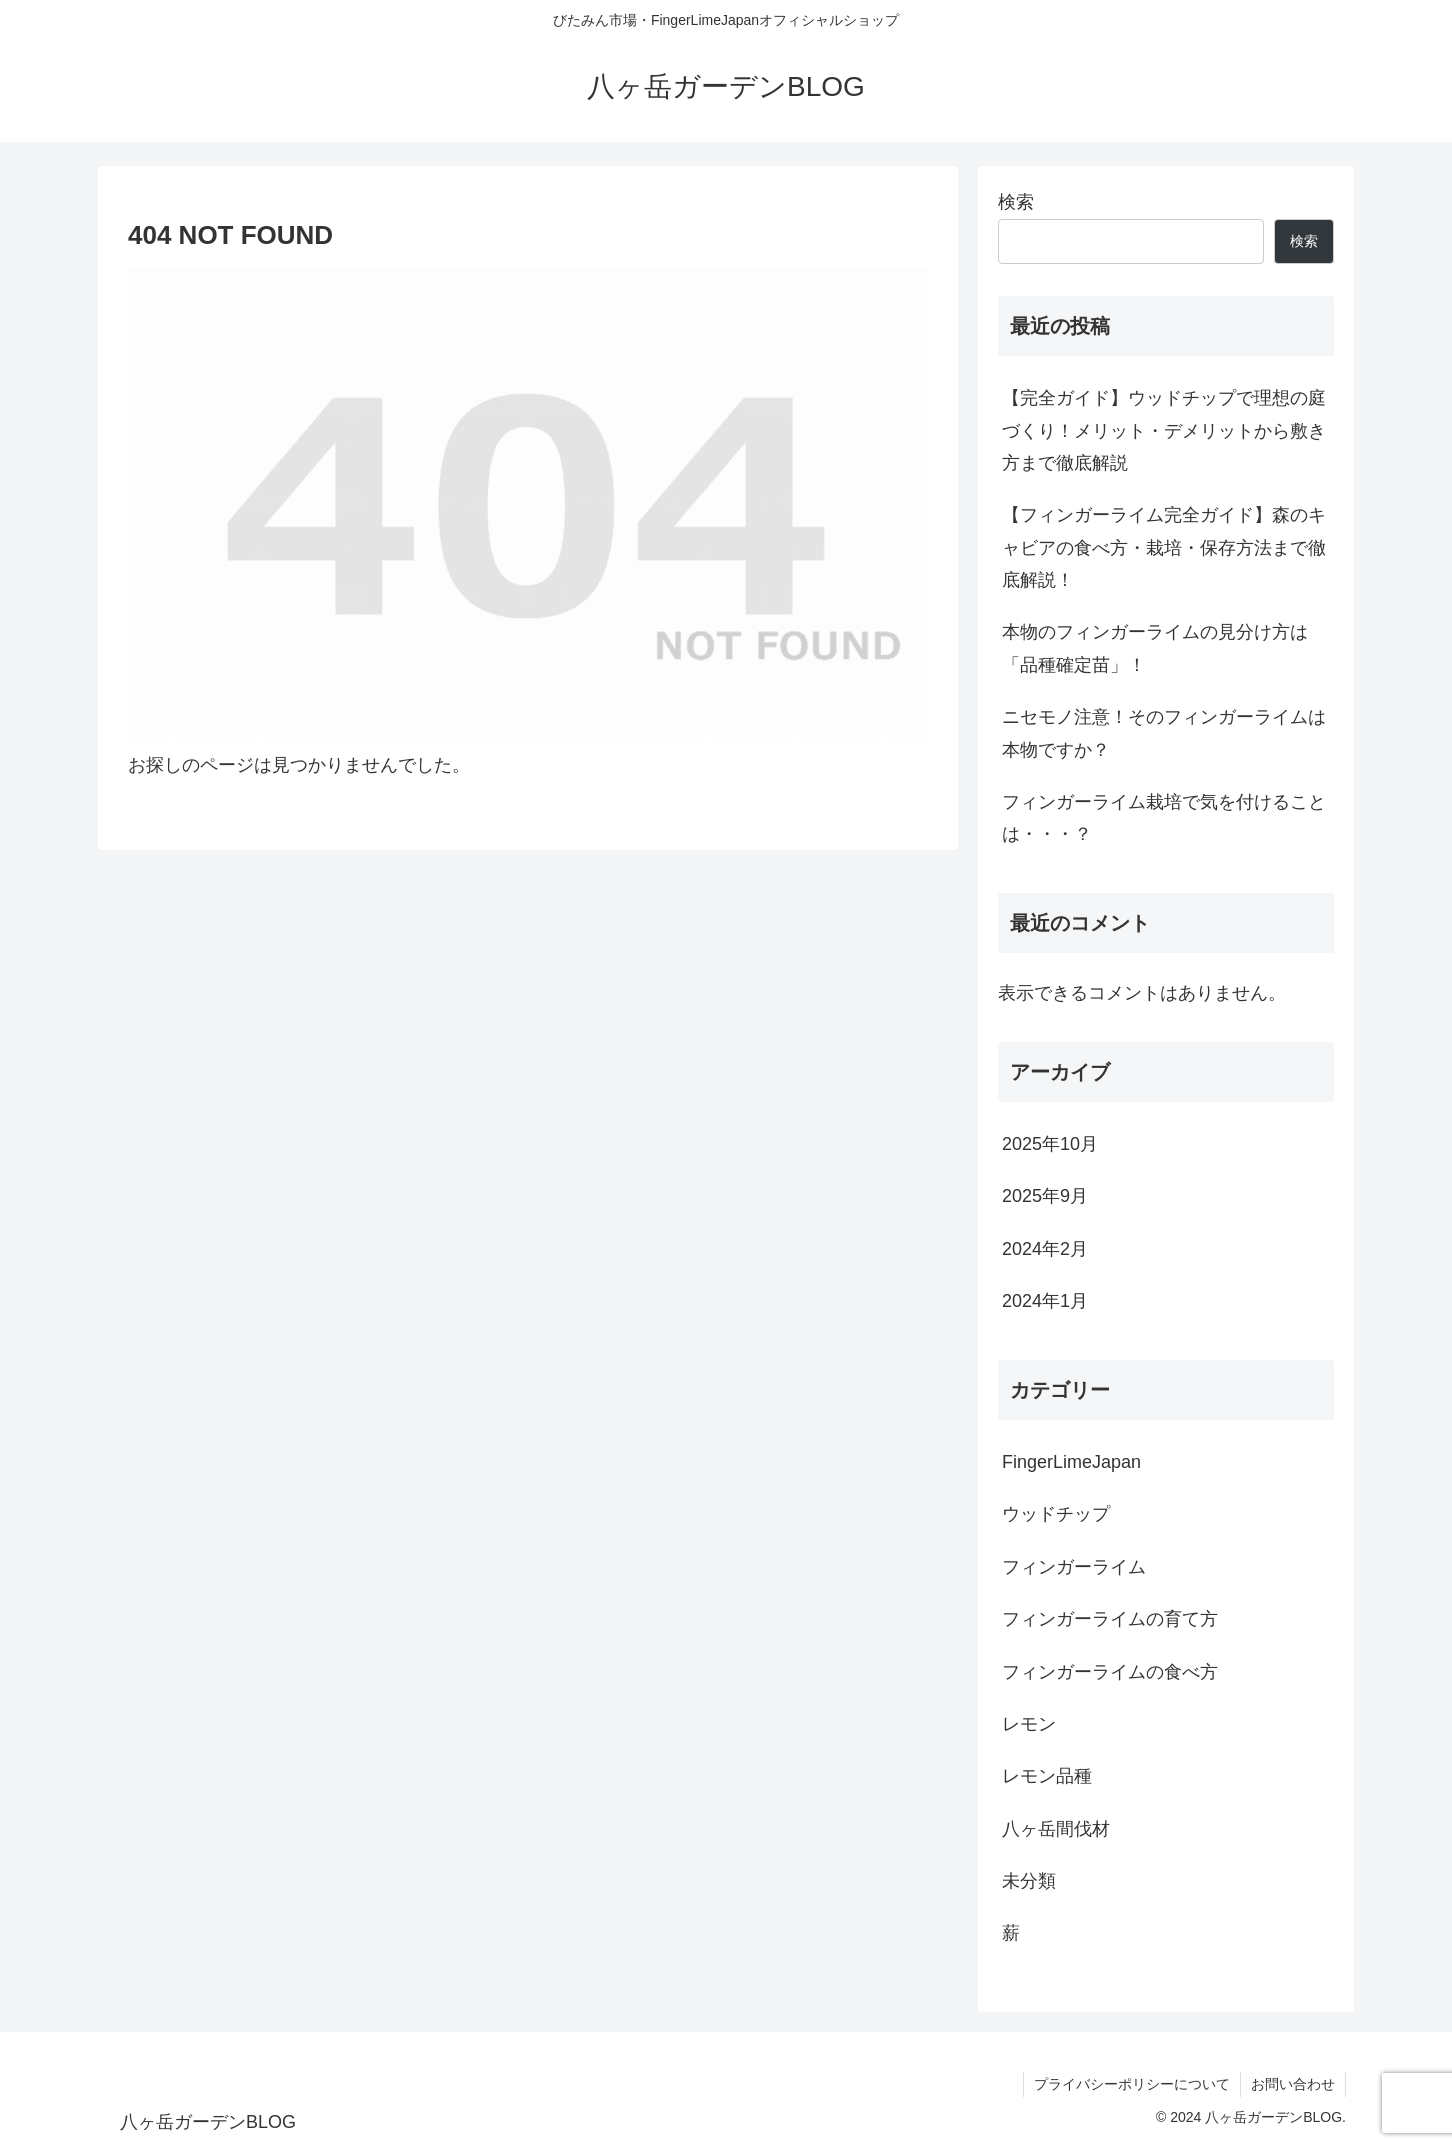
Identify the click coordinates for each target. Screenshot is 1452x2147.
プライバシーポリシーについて (1132, 2084)
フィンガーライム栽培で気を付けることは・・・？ (1164, 818)
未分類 (1029, 1881)
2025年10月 (1050, 1144)
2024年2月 (1045, 1249)
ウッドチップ (1056, 1514)
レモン (1029, 1724)
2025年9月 (1045, 1196)
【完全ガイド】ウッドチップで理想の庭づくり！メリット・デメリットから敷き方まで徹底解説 (1164, 430)
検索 (1016, 202)
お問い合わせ (1293, 2084)
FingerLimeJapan (1071, 1462)
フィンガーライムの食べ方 (1110, 1672)
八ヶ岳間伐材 (1056, 1829)
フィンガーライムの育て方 (1110, 1619)
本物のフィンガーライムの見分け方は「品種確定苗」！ (1155, 648)
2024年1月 (1045, 1301)
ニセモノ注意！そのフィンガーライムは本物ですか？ (1164, 733)
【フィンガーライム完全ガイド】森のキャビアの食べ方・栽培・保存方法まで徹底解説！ (1164, 547)
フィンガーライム (1074, 1567)
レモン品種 (1047, 1776)
